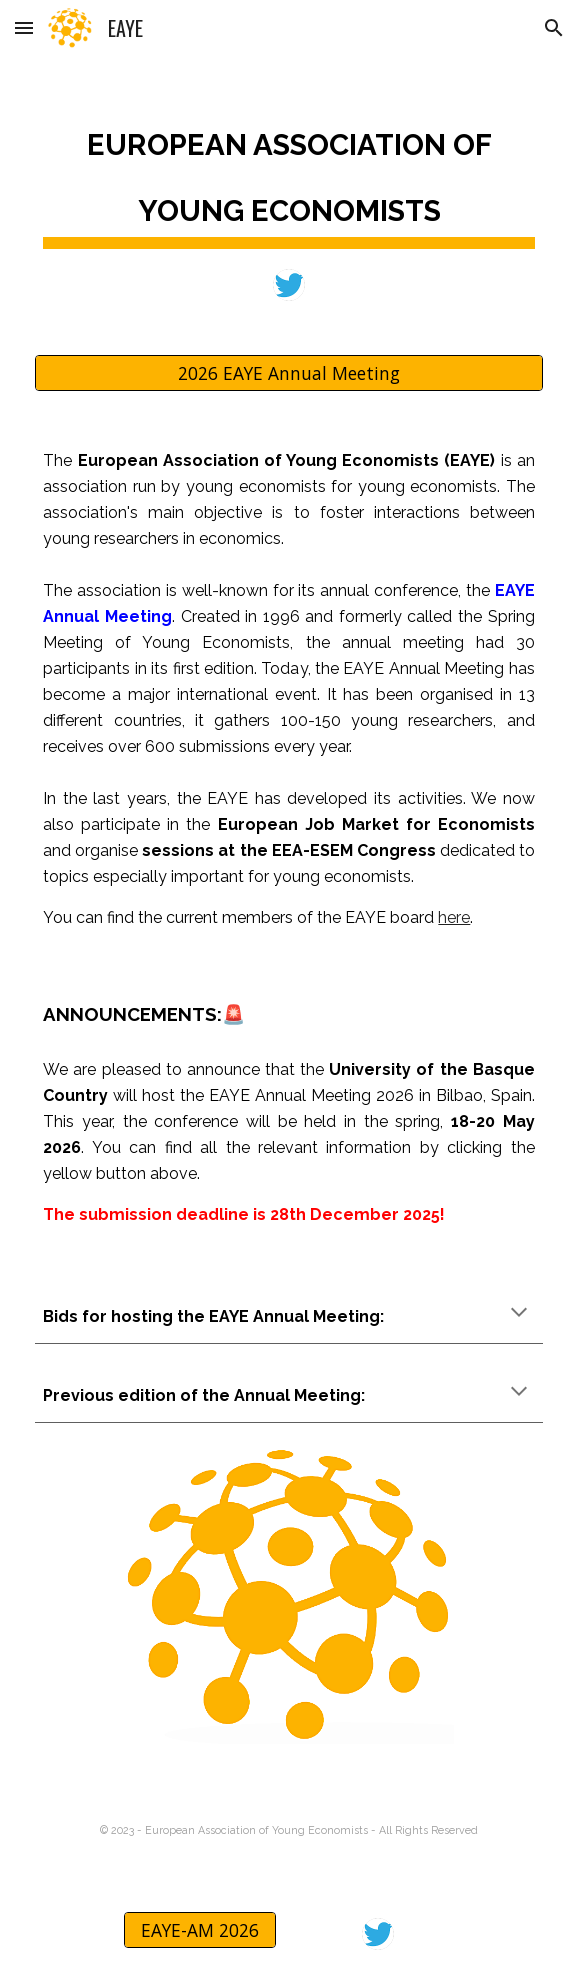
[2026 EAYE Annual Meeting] (288, 373)
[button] (24, 27)
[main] (288, 173)
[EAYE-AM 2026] (199, 1930)
